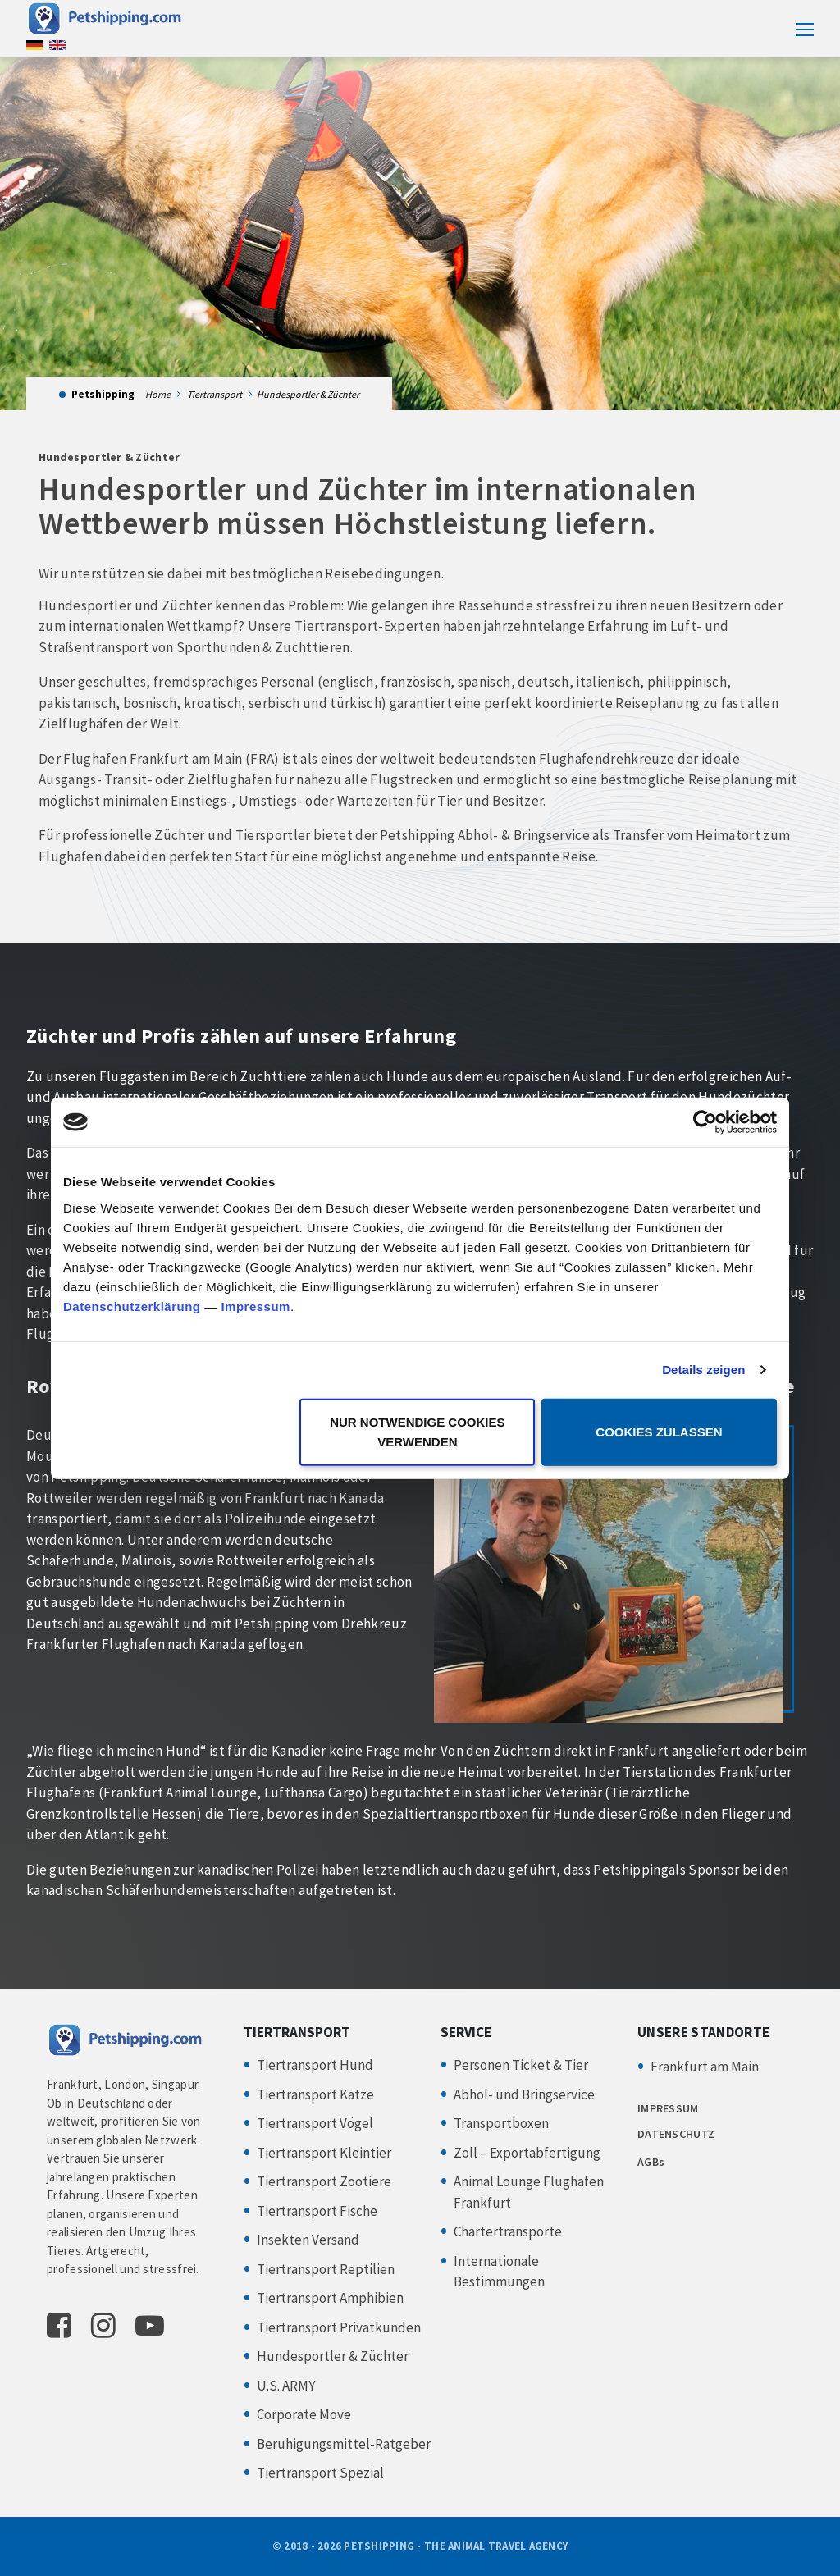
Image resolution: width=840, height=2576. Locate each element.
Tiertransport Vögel (315, 2123)
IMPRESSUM (668, 2108)
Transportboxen (501, 2123)
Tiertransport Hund (315, 2065)
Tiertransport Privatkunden (339, 2327)
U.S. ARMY (286, 2386)
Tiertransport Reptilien (326, 2269)
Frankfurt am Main (705, 2067)
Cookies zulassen (659, 1431)
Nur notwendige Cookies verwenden (417, 1431)
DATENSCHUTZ (675, 2133)
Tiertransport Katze (315, 2094)
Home (158, 394)
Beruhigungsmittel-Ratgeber (344, 2444)
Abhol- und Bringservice (524, 2094)
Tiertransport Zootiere (324, 2181)
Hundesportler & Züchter (333, 2356)
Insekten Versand (308, 2240)
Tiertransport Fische (317, 2211)
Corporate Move (304, 2414)
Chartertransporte (508, 2231)
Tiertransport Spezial (320, 2473)
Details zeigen (703, 1370)
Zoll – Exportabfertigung (527, 2153)
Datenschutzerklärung (132, 1306)
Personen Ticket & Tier (521, 2065)
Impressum (255, 1306)
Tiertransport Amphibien (330, 2298)
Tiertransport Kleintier (324, 2153)
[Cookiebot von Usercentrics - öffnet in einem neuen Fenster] (705, 1122)
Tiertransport (214, 394)
